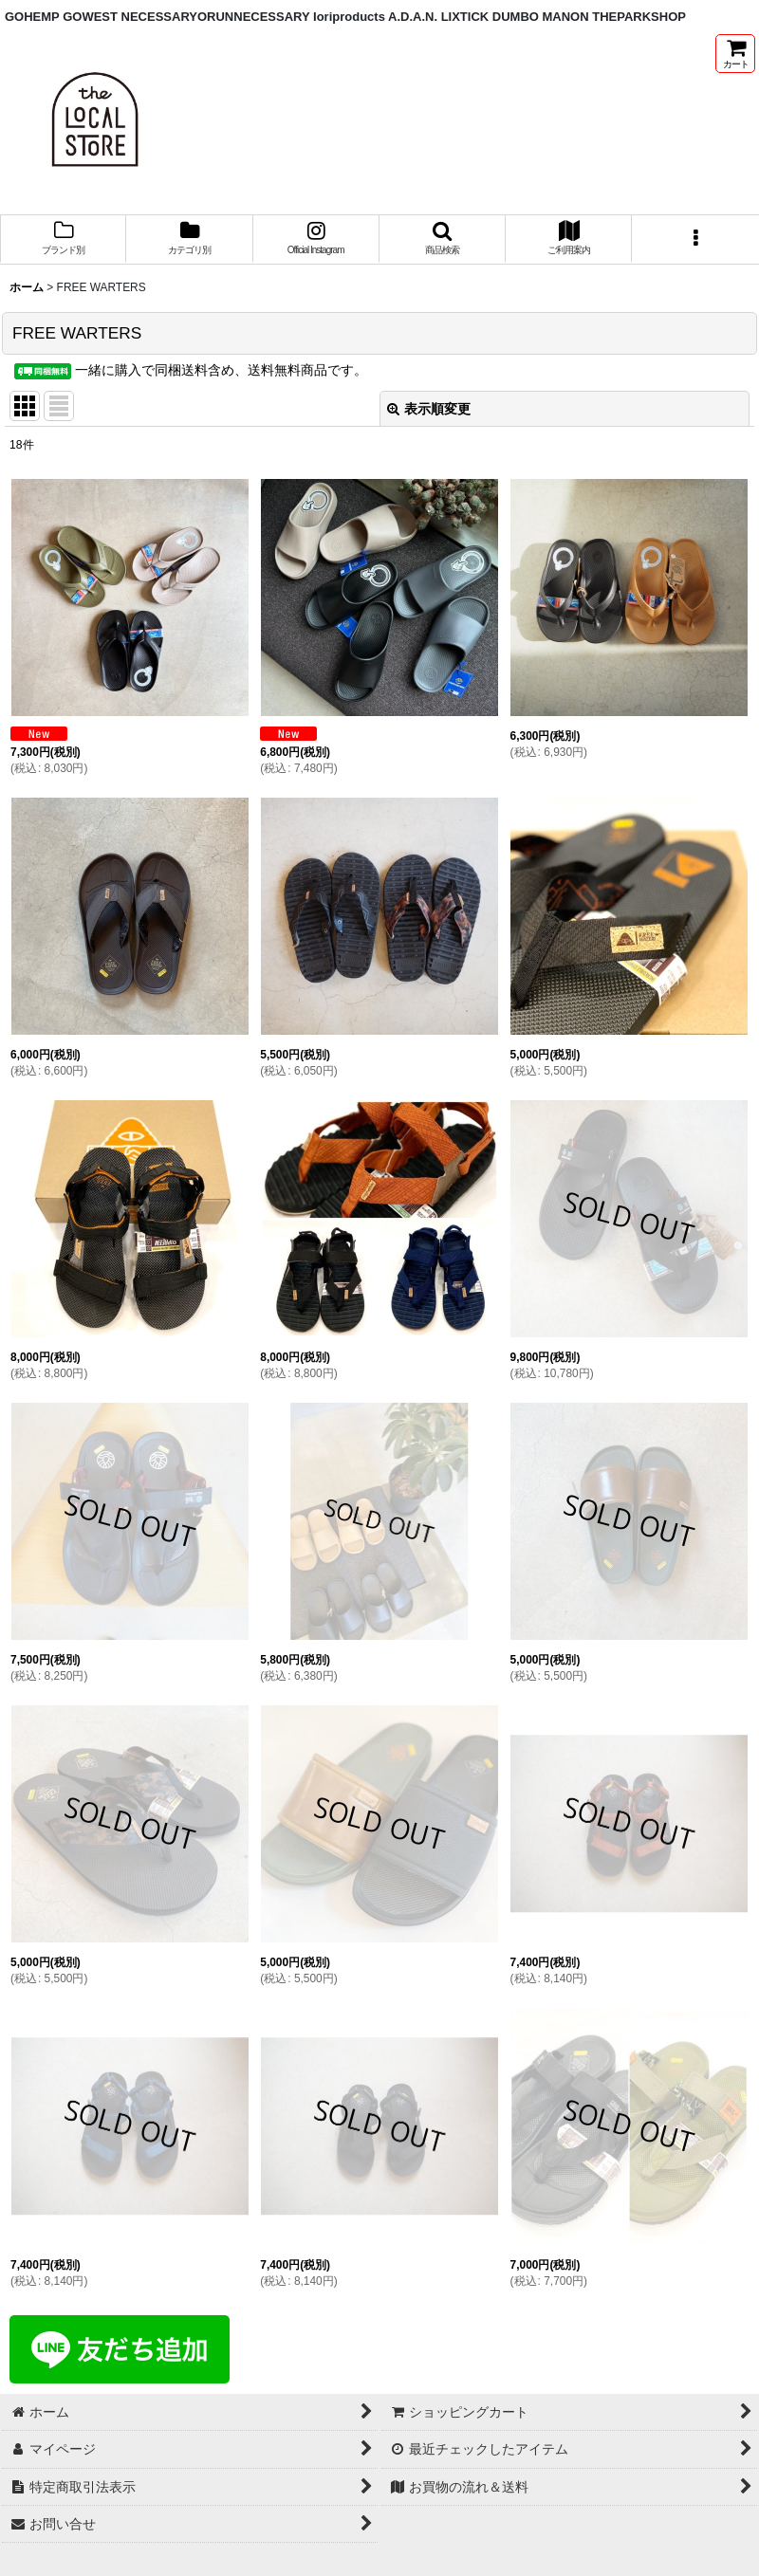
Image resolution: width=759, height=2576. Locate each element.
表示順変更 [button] (429, 408)
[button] (443, 239)
